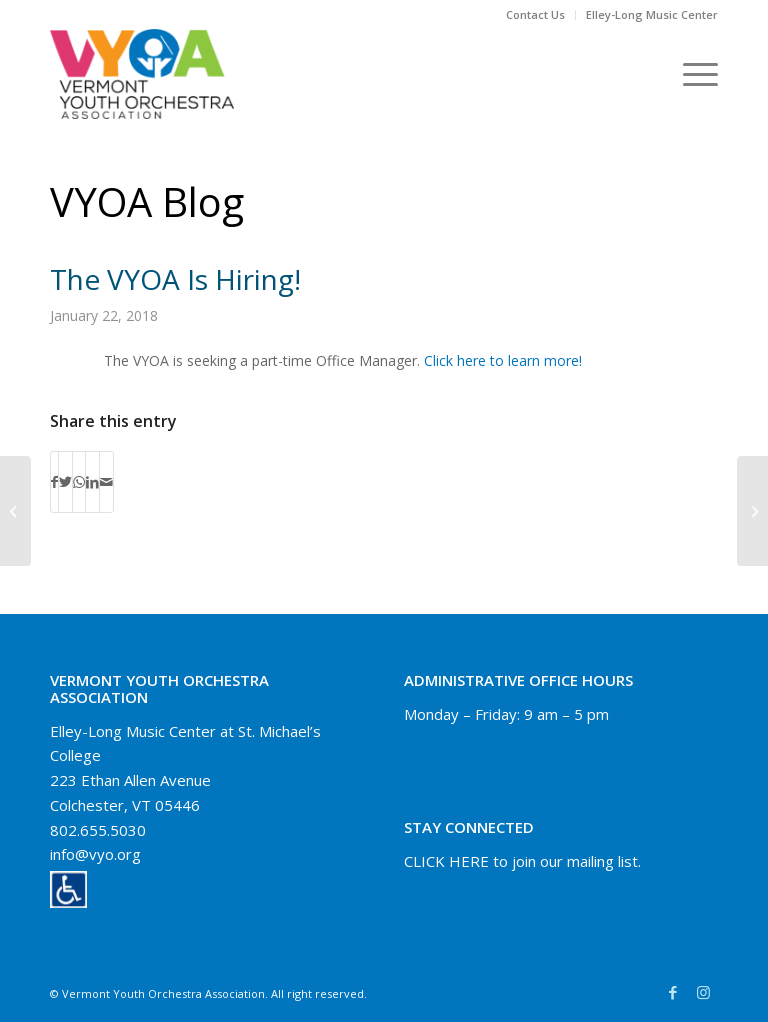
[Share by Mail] (106, 482)
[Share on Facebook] (54, 482)
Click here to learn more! (503, 360)
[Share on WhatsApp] (79, 482)
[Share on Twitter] (65, 482)
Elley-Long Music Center (652, 14)
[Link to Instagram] (703, 992)
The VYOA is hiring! (175, 279)
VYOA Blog (147, 201)
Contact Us (535, 14)
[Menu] (690, 74)
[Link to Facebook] (673, 992)
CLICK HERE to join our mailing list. (522, 861)
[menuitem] (536, 15)
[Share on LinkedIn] (92, 482)
